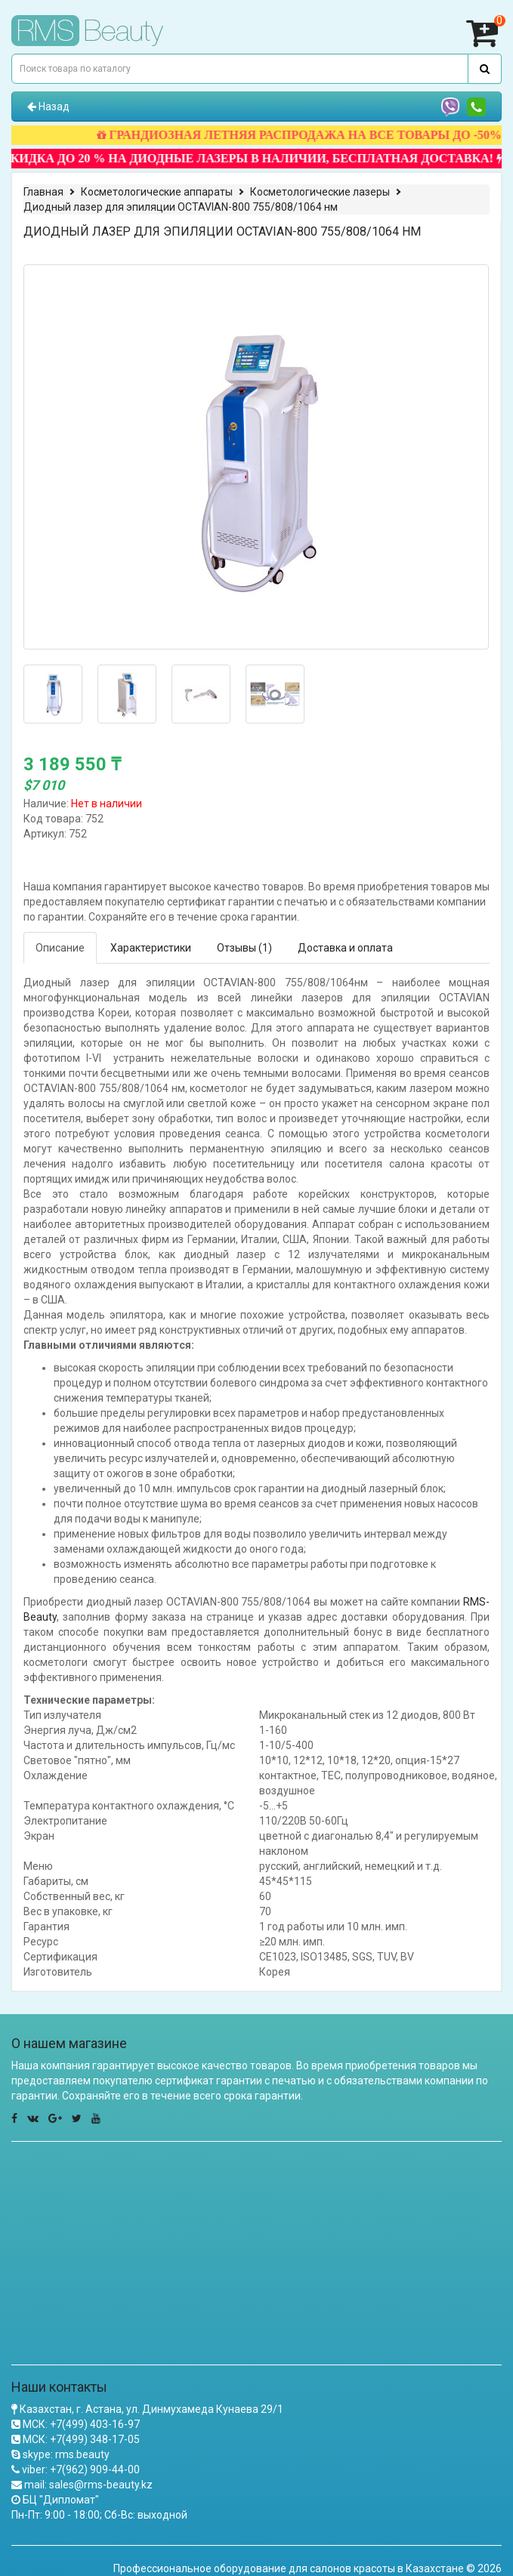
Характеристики (150, 948)
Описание (60, 948)
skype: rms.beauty (66, 2454)
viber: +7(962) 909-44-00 (81, 2469)
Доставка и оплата (345, 948)
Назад (48, 106)
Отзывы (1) (244, 948)
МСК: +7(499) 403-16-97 (81, 2424)
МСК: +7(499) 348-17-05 (81, 2439)
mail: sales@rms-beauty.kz (88, 2485)
